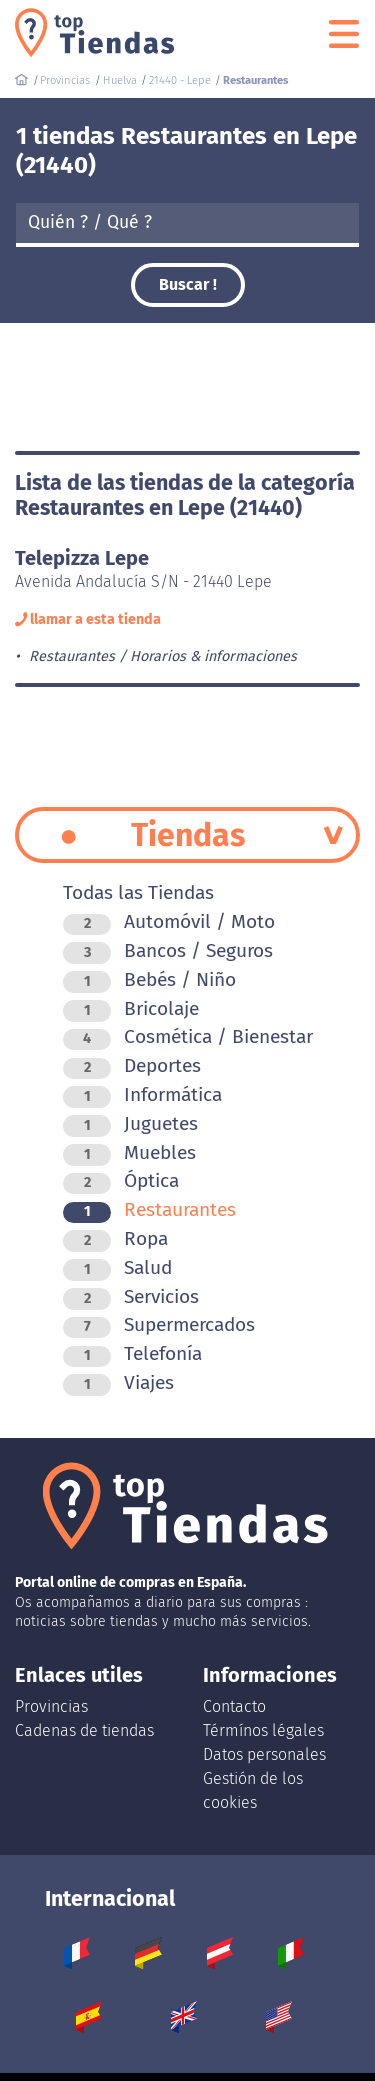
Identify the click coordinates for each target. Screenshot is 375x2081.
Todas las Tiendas (138, 892)
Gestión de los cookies (253, 1790)
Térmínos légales (263, 1730)
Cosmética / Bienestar (188, 1036)
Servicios (131, 1296)
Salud (117, 1267)
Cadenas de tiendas (84, 1730)
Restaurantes (149, 1209)
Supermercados (159, 1324)
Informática (142, 1094)
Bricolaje (131, 1008)
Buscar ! (188, 284)
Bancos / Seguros (168, 950)
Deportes (132, 1065)
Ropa (115, 1238)
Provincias (51, 1706)
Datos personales (264, 1754)
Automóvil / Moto (169, 921)
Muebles (129, 1152)
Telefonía (132, 1353)
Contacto (234, 1706)
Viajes (118, 1382)
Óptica (121, 1180)
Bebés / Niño (149, 979)
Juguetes (130, 1123)
